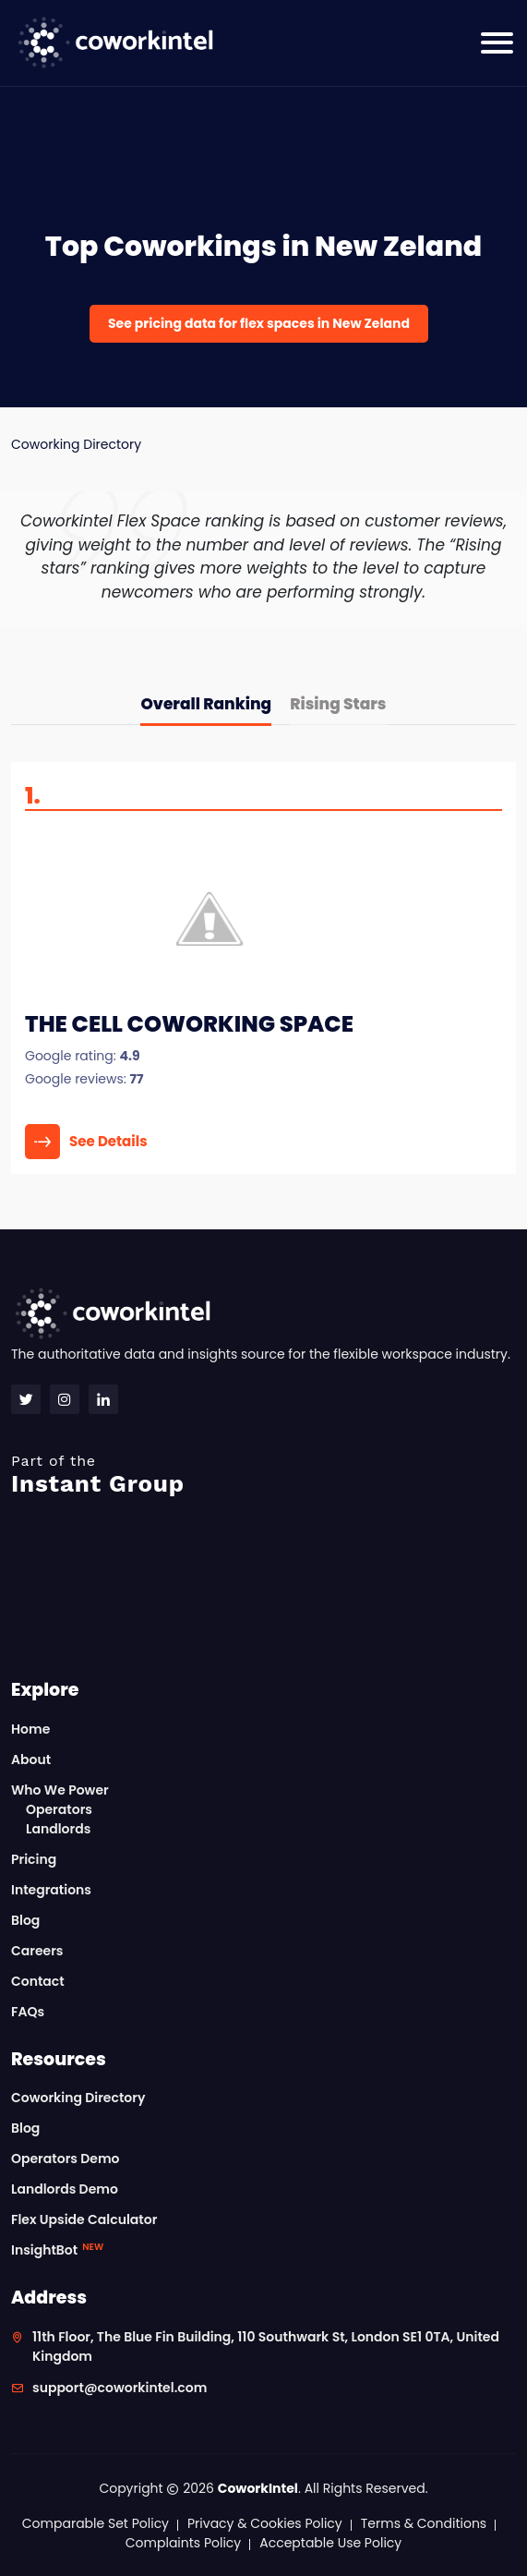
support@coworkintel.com (119, 2387)
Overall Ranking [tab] (205, 704)
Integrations (51, 1890)
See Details (86, 1142)
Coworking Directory (76, 444)
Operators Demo (65, 2158)
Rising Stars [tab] (338, 704)
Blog (25, 1920)
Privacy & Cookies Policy (264, 2523)
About (31, 1759)
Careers (37, 1950)
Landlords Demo (64, 2189)
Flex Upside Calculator (84, 2219)
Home (30, 1729)
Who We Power (60, 1790)
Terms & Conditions (423, 2523)
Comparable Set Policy (95, 2523)
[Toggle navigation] (497, 43)
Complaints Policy (183, 2543)
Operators (59, 1809)
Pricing (33, 1859)
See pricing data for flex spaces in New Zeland (259, 323)
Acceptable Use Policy (330, 2543)
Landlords (58, 1829)
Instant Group (263, 1474)
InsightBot (57, 2250)
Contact (38, 1981)
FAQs (27, 2011)
